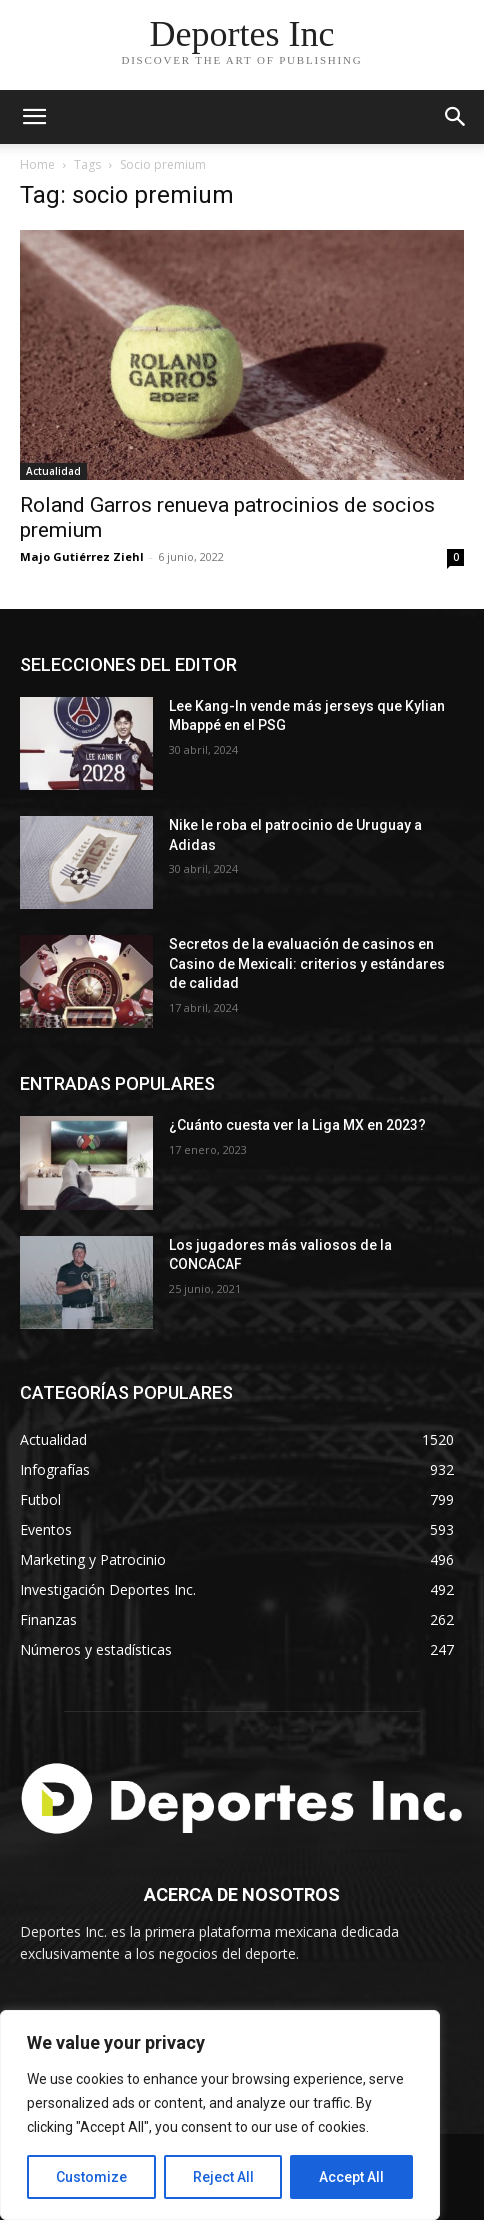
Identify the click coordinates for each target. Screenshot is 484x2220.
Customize (91, 2177)
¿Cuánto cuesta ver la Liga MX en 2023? (297, 1125)
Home (37, 164)
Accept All (351, 2177)
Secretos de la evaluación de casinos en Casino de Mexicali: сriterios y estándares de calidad (307, 963)
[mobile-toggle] (34, 117)
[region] (220, 2115)
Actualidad (53, 471)
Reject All (223, 2177)
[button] (456, 117)
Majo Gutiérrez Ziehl (82, 556)
